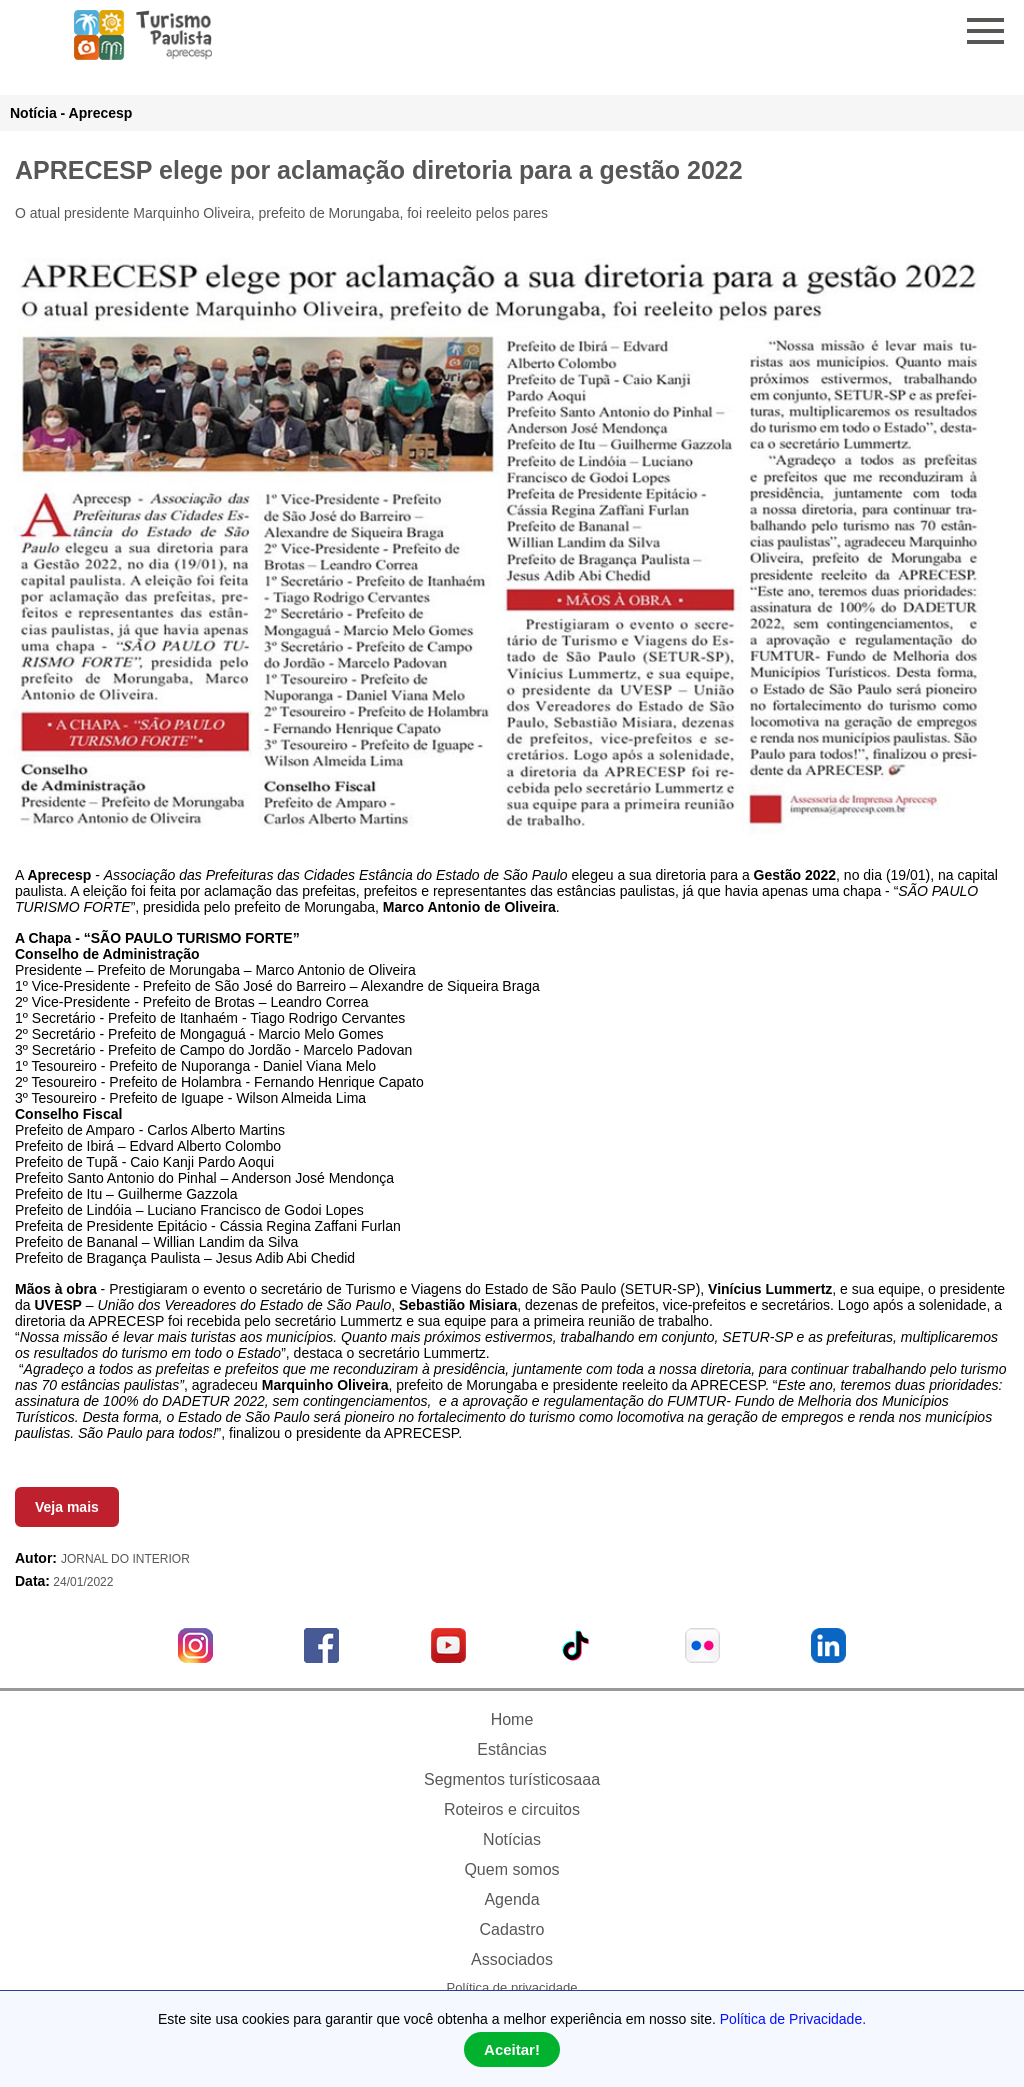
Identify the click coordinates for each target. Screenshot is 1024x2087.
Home (512, 1719)
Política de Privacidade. (793, 2019)
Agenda (511, 1899)
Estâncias (511, 1749)
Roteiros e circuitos (512, 1809)
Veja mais (67, 1507)
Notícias (512, 1839)
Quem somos (511, 1869)
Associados (512, 1959)
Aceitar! (512, 2049)
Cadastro (512, 1929)
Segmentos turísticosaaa (512, 1779)
